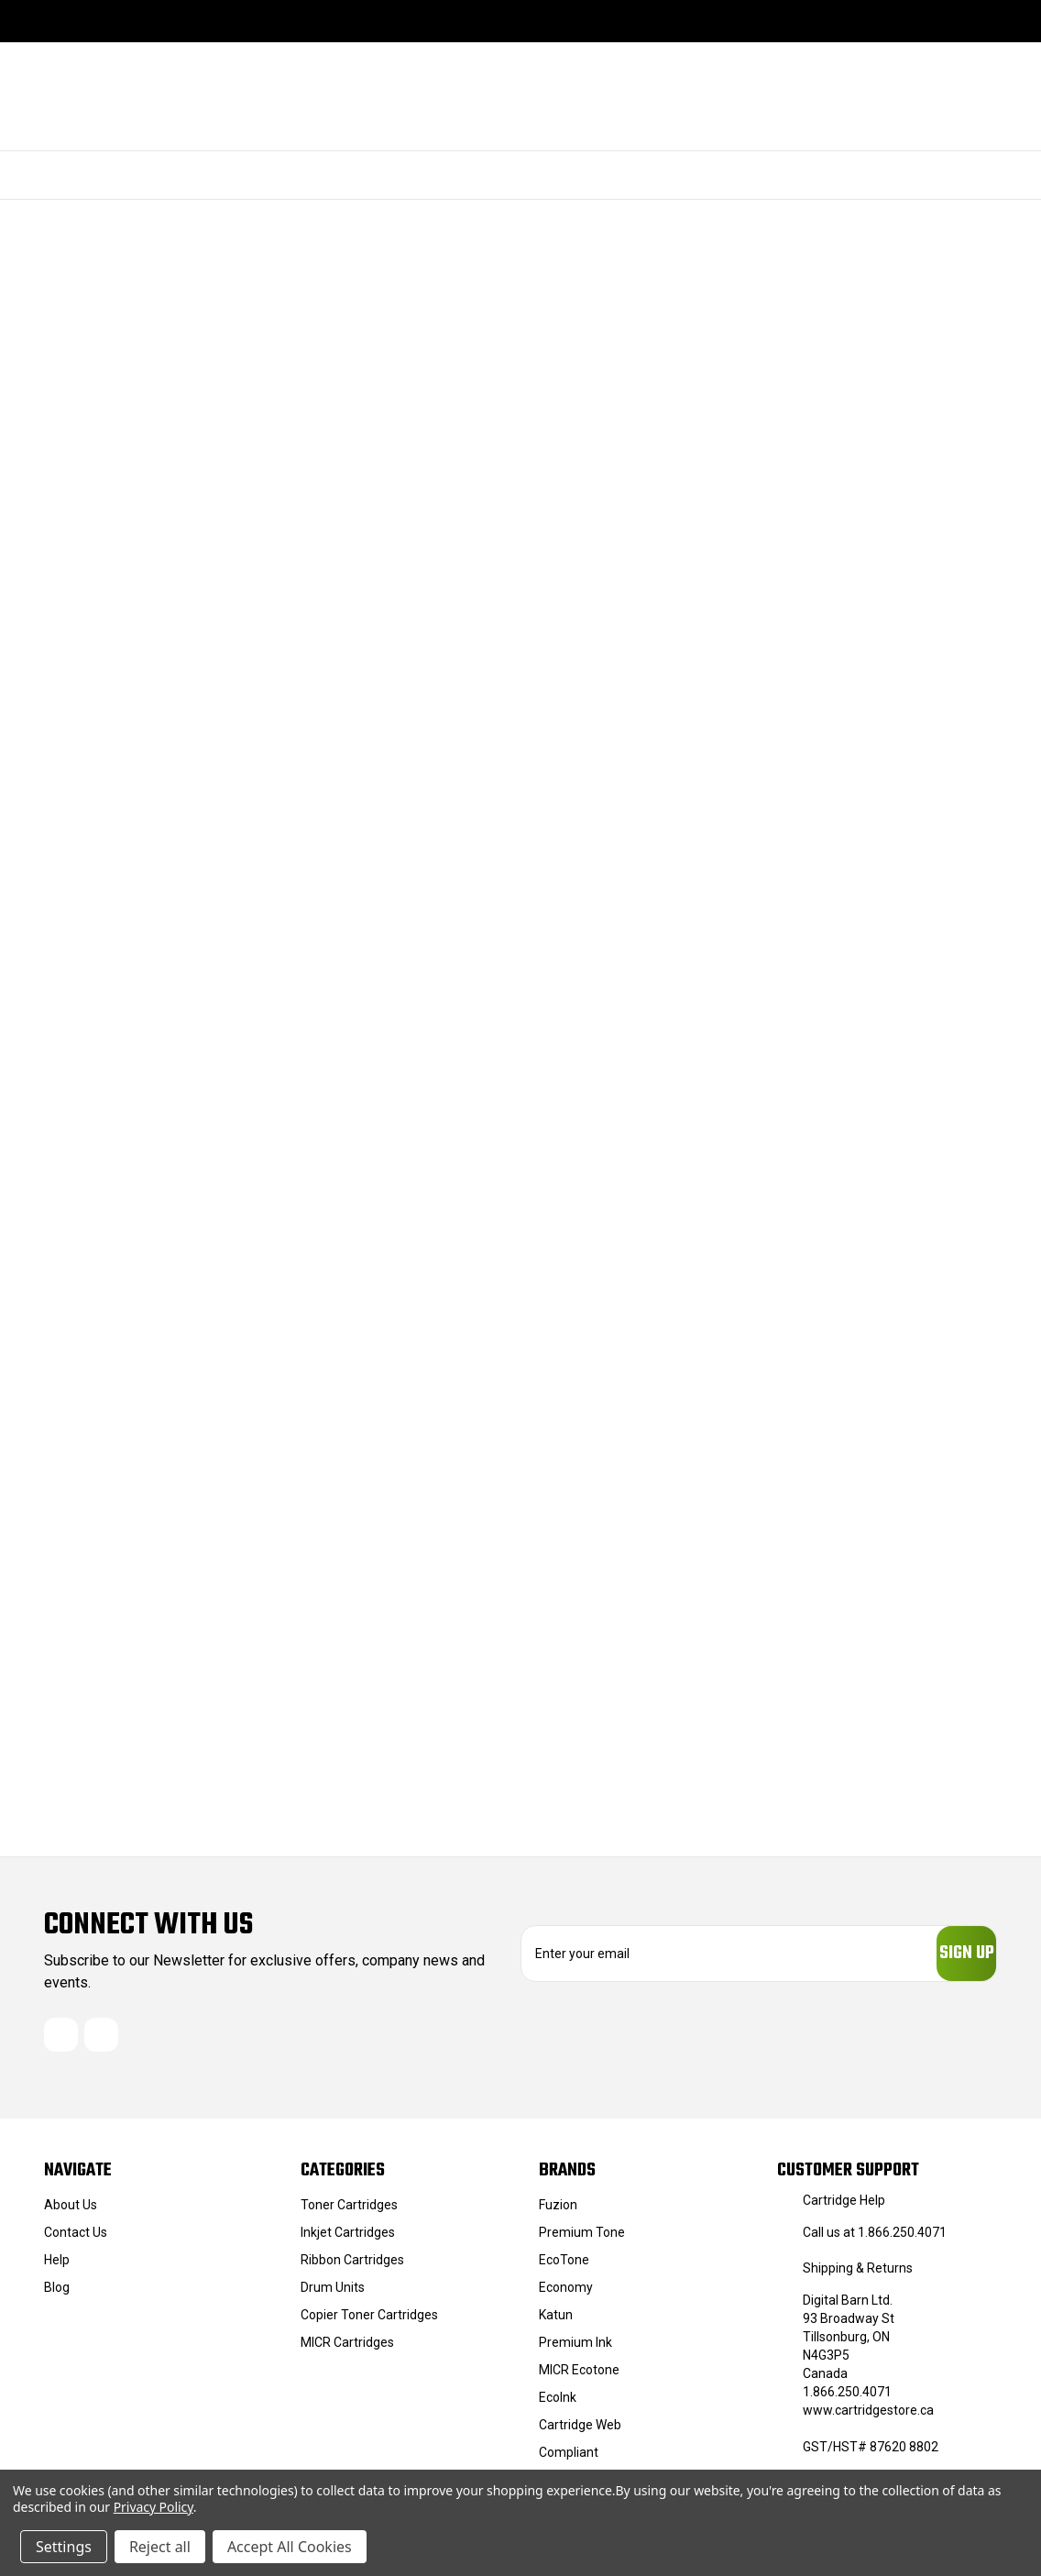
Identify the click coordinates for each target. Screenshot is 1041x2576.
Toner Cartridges (349, 2213)
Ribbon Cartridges (352, 2268)
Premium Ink (575, 2350)
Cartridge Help (844, 2208)
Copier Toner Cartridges (369, 2323)
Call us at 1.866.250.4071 (875, 2240)
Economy (566, 2295)
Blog (57, 2295)
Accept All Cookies (289, 2547)
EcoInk (557, 2405)
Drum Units (333, 2295)
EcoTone (564, 2268)
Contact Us (75, 2240)
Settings (64, 2547)
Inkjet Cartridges (348, 2240)
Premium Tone (582, 2240)
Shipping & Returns (858, 2276)
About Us (70, 2213)
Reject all (160, 2547)
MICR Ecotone (579, 2378)
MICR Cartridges (347, 2350)
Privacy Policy (153, 2506)
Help (57, 2268)
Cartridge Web (580, 2433)
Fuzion (558, 2213)
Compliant (568, 2460)
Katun (556, 2323)
